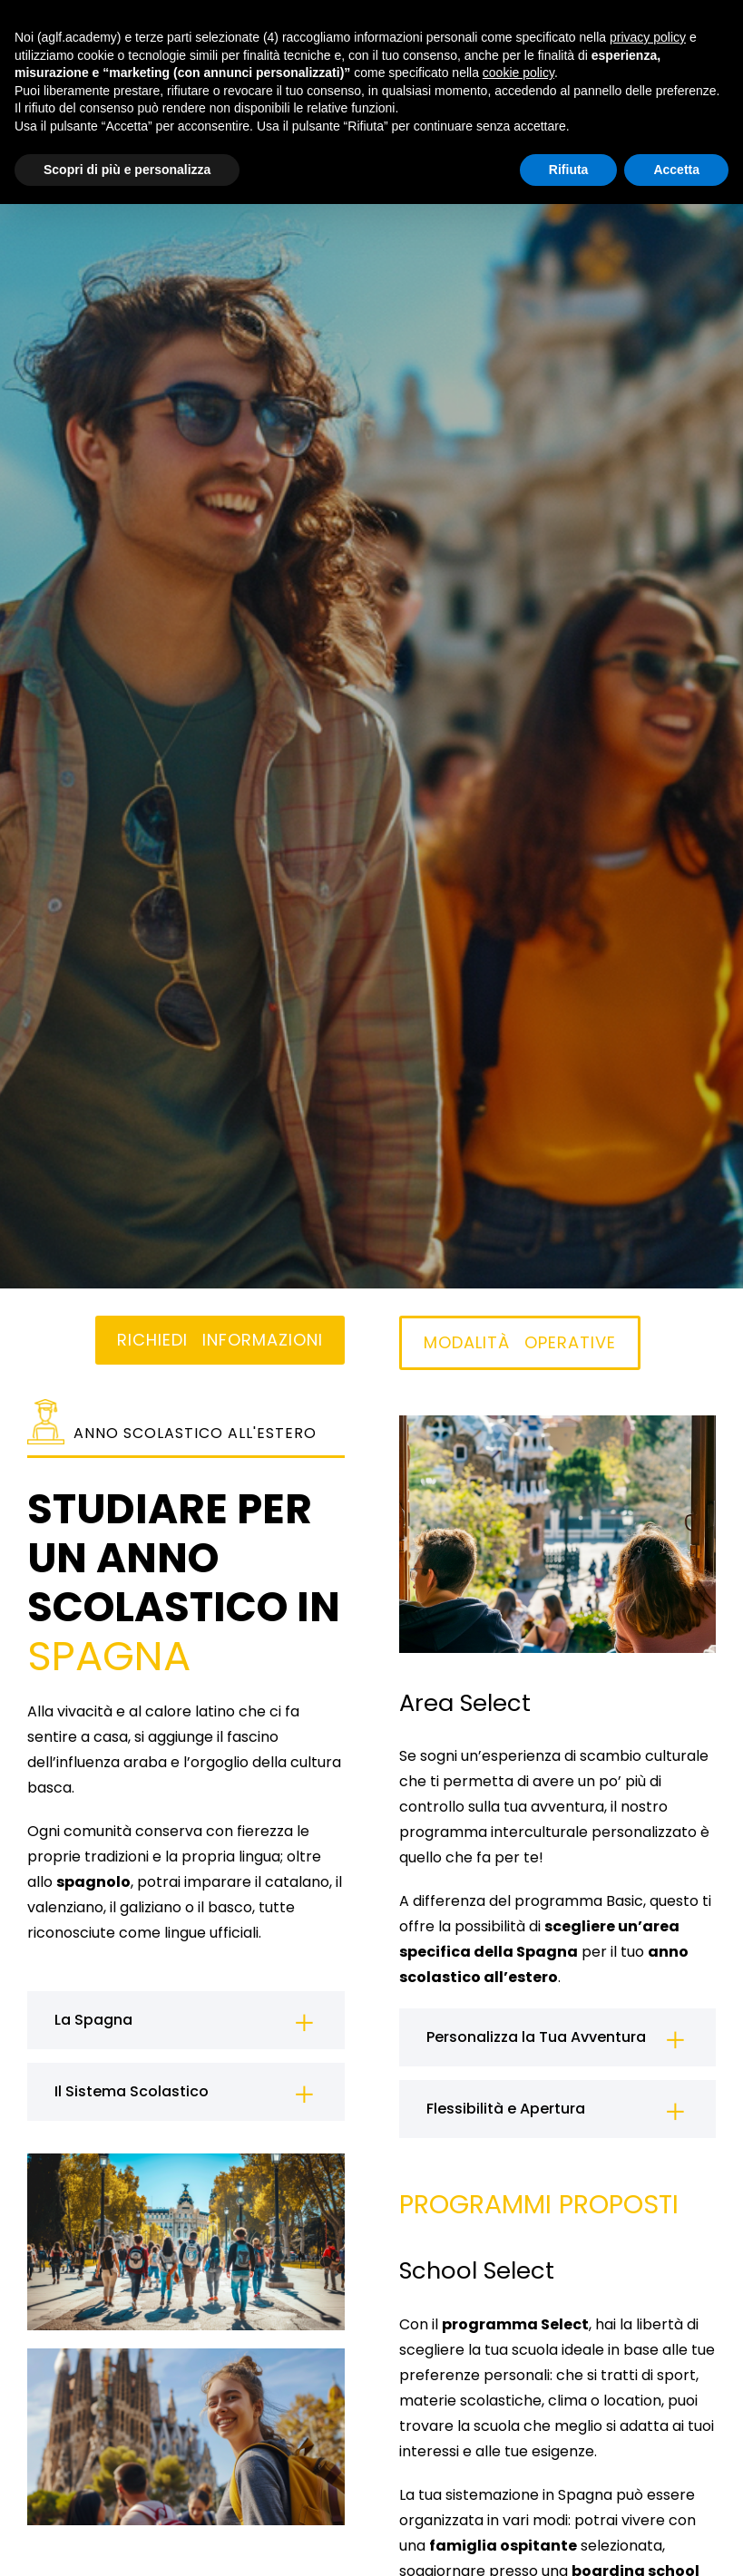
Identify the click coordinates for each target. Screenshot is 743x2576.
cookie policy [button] (518, 72)
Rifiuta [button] (569, 169)
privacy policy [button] (648, 37)
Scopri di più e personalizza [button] (127, 169)
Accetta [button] (676, 169)
